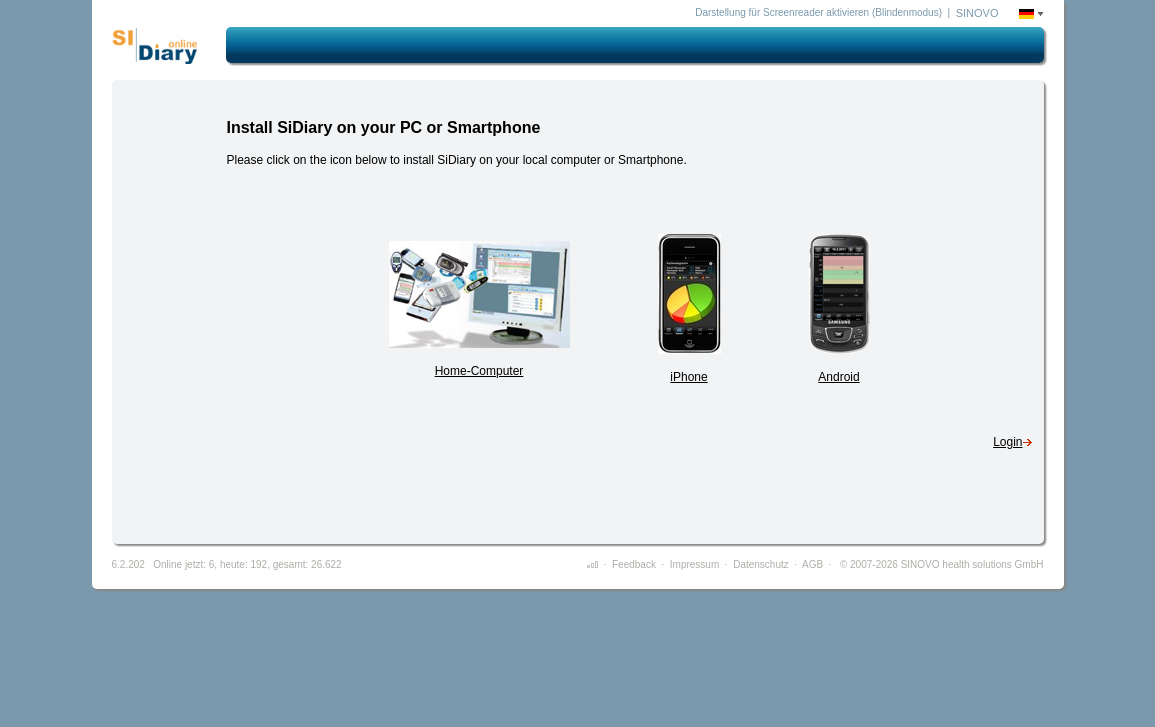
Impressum (694, 564)
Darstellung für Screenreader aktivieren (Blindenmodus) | (822, 12)
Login (1007, 442)
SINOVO (977, 13)
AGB (812, 564)
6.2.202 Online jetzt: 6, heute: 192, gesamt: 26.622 (227, 564)
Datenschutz (761, 564)
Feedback (634, 564)
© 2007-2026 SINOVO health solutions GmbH (940, 564)
